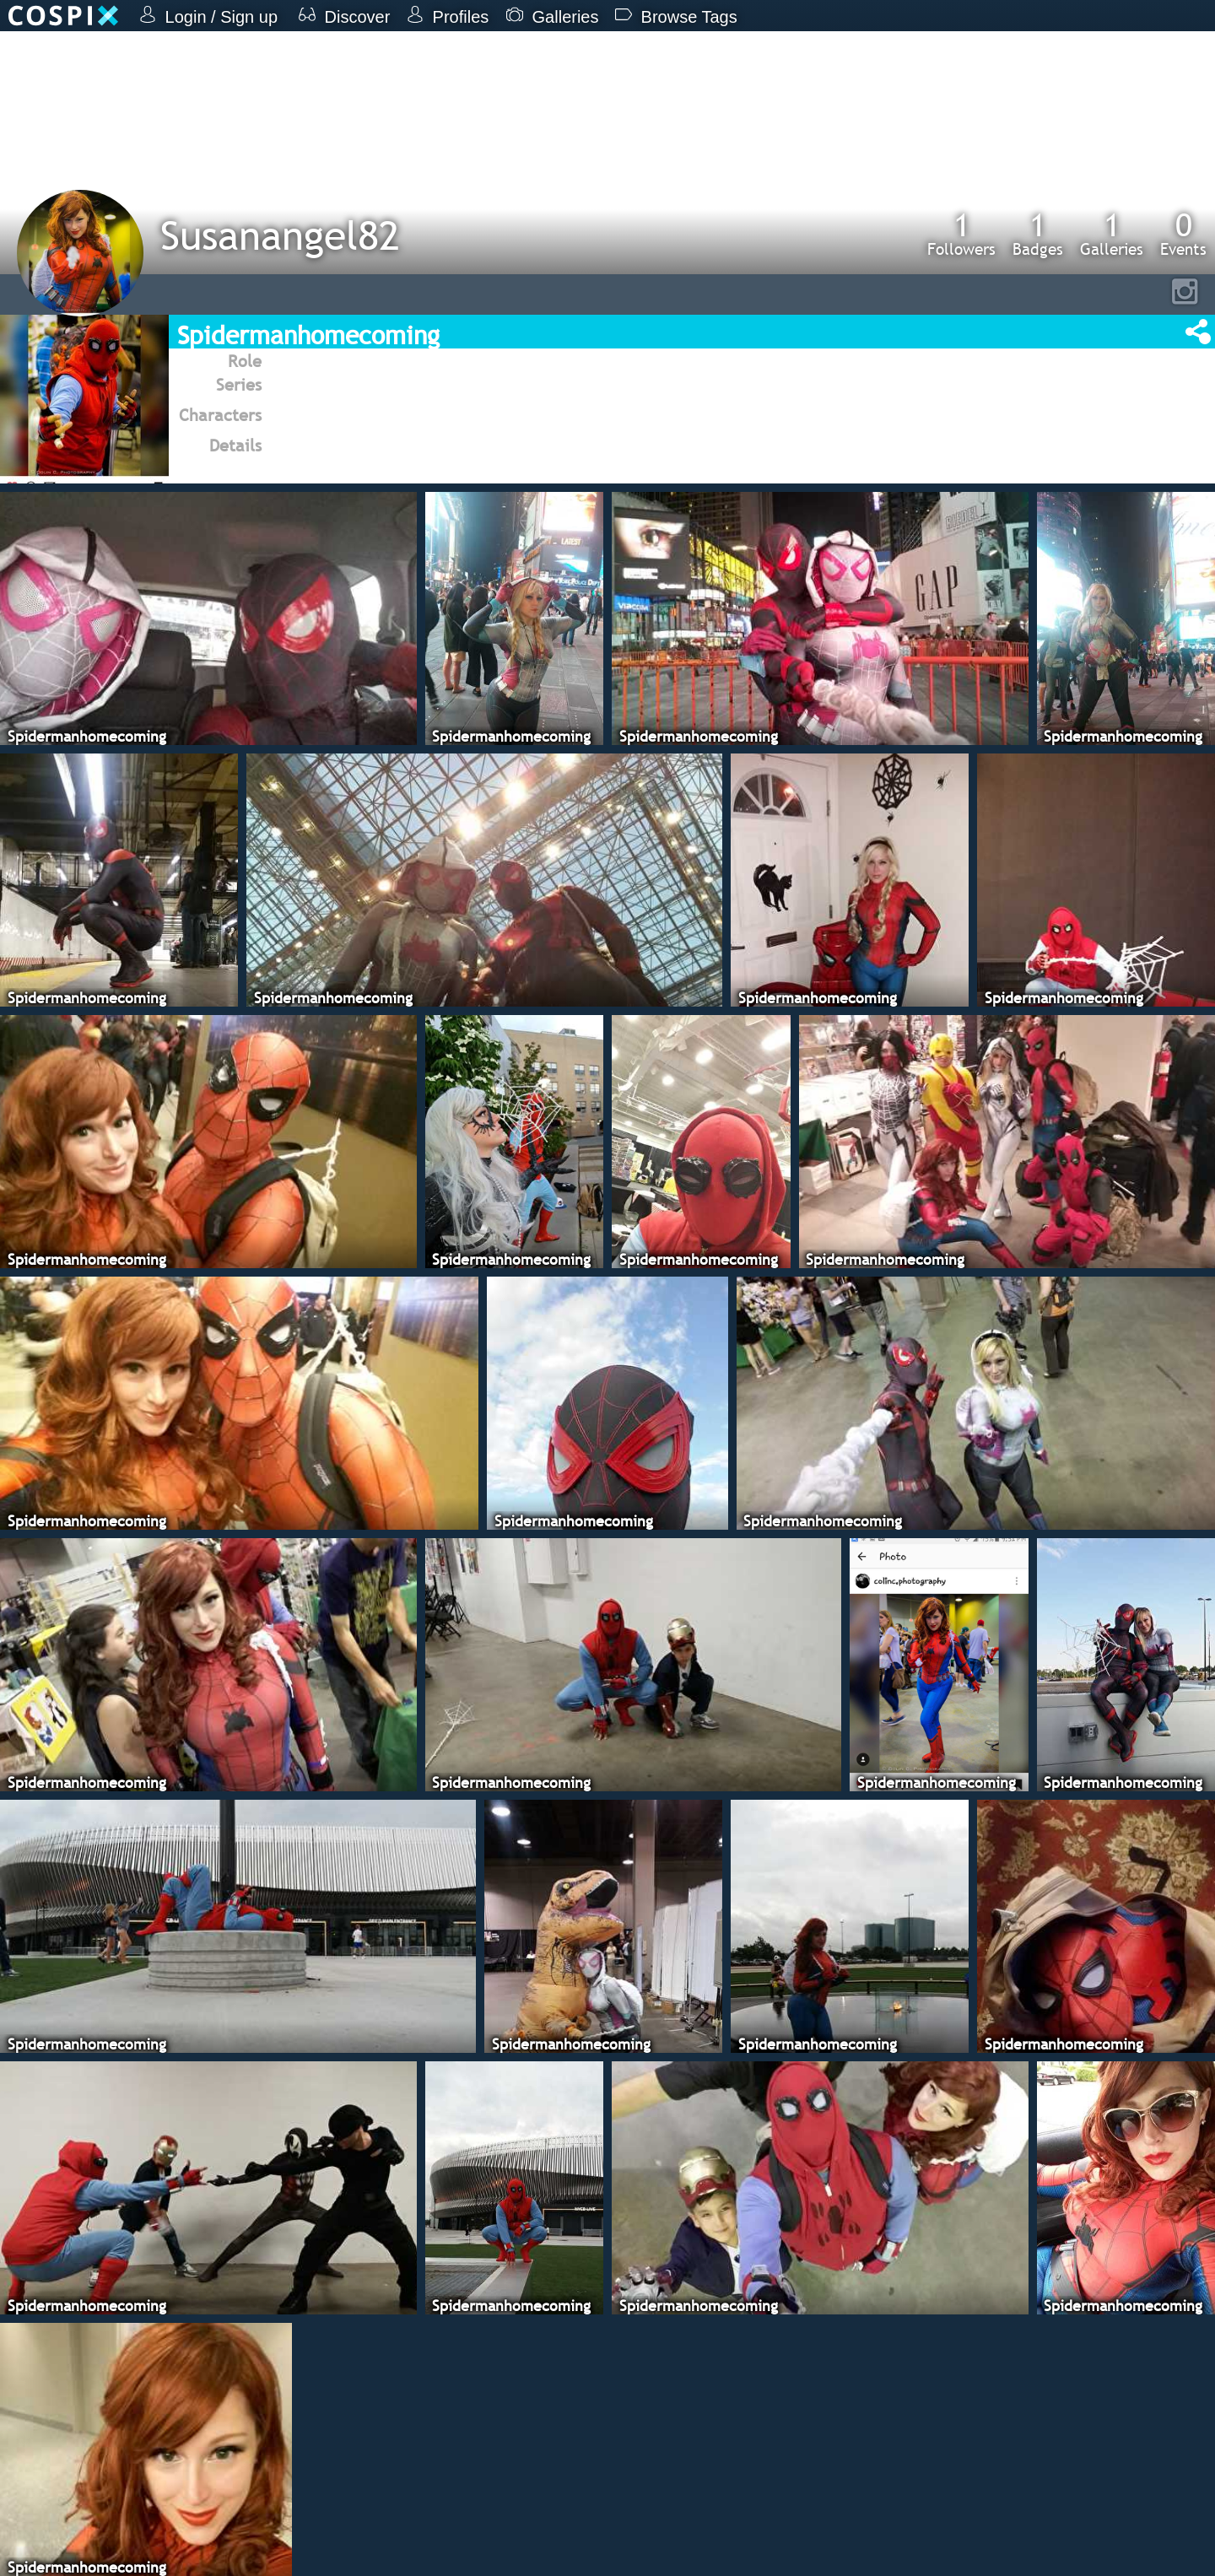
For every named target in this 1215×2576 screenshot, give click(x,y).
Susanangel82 (280, 235)
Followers (961, 233)
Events (1183, 233)
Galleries (1111, 233)
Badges (1037, 233)
